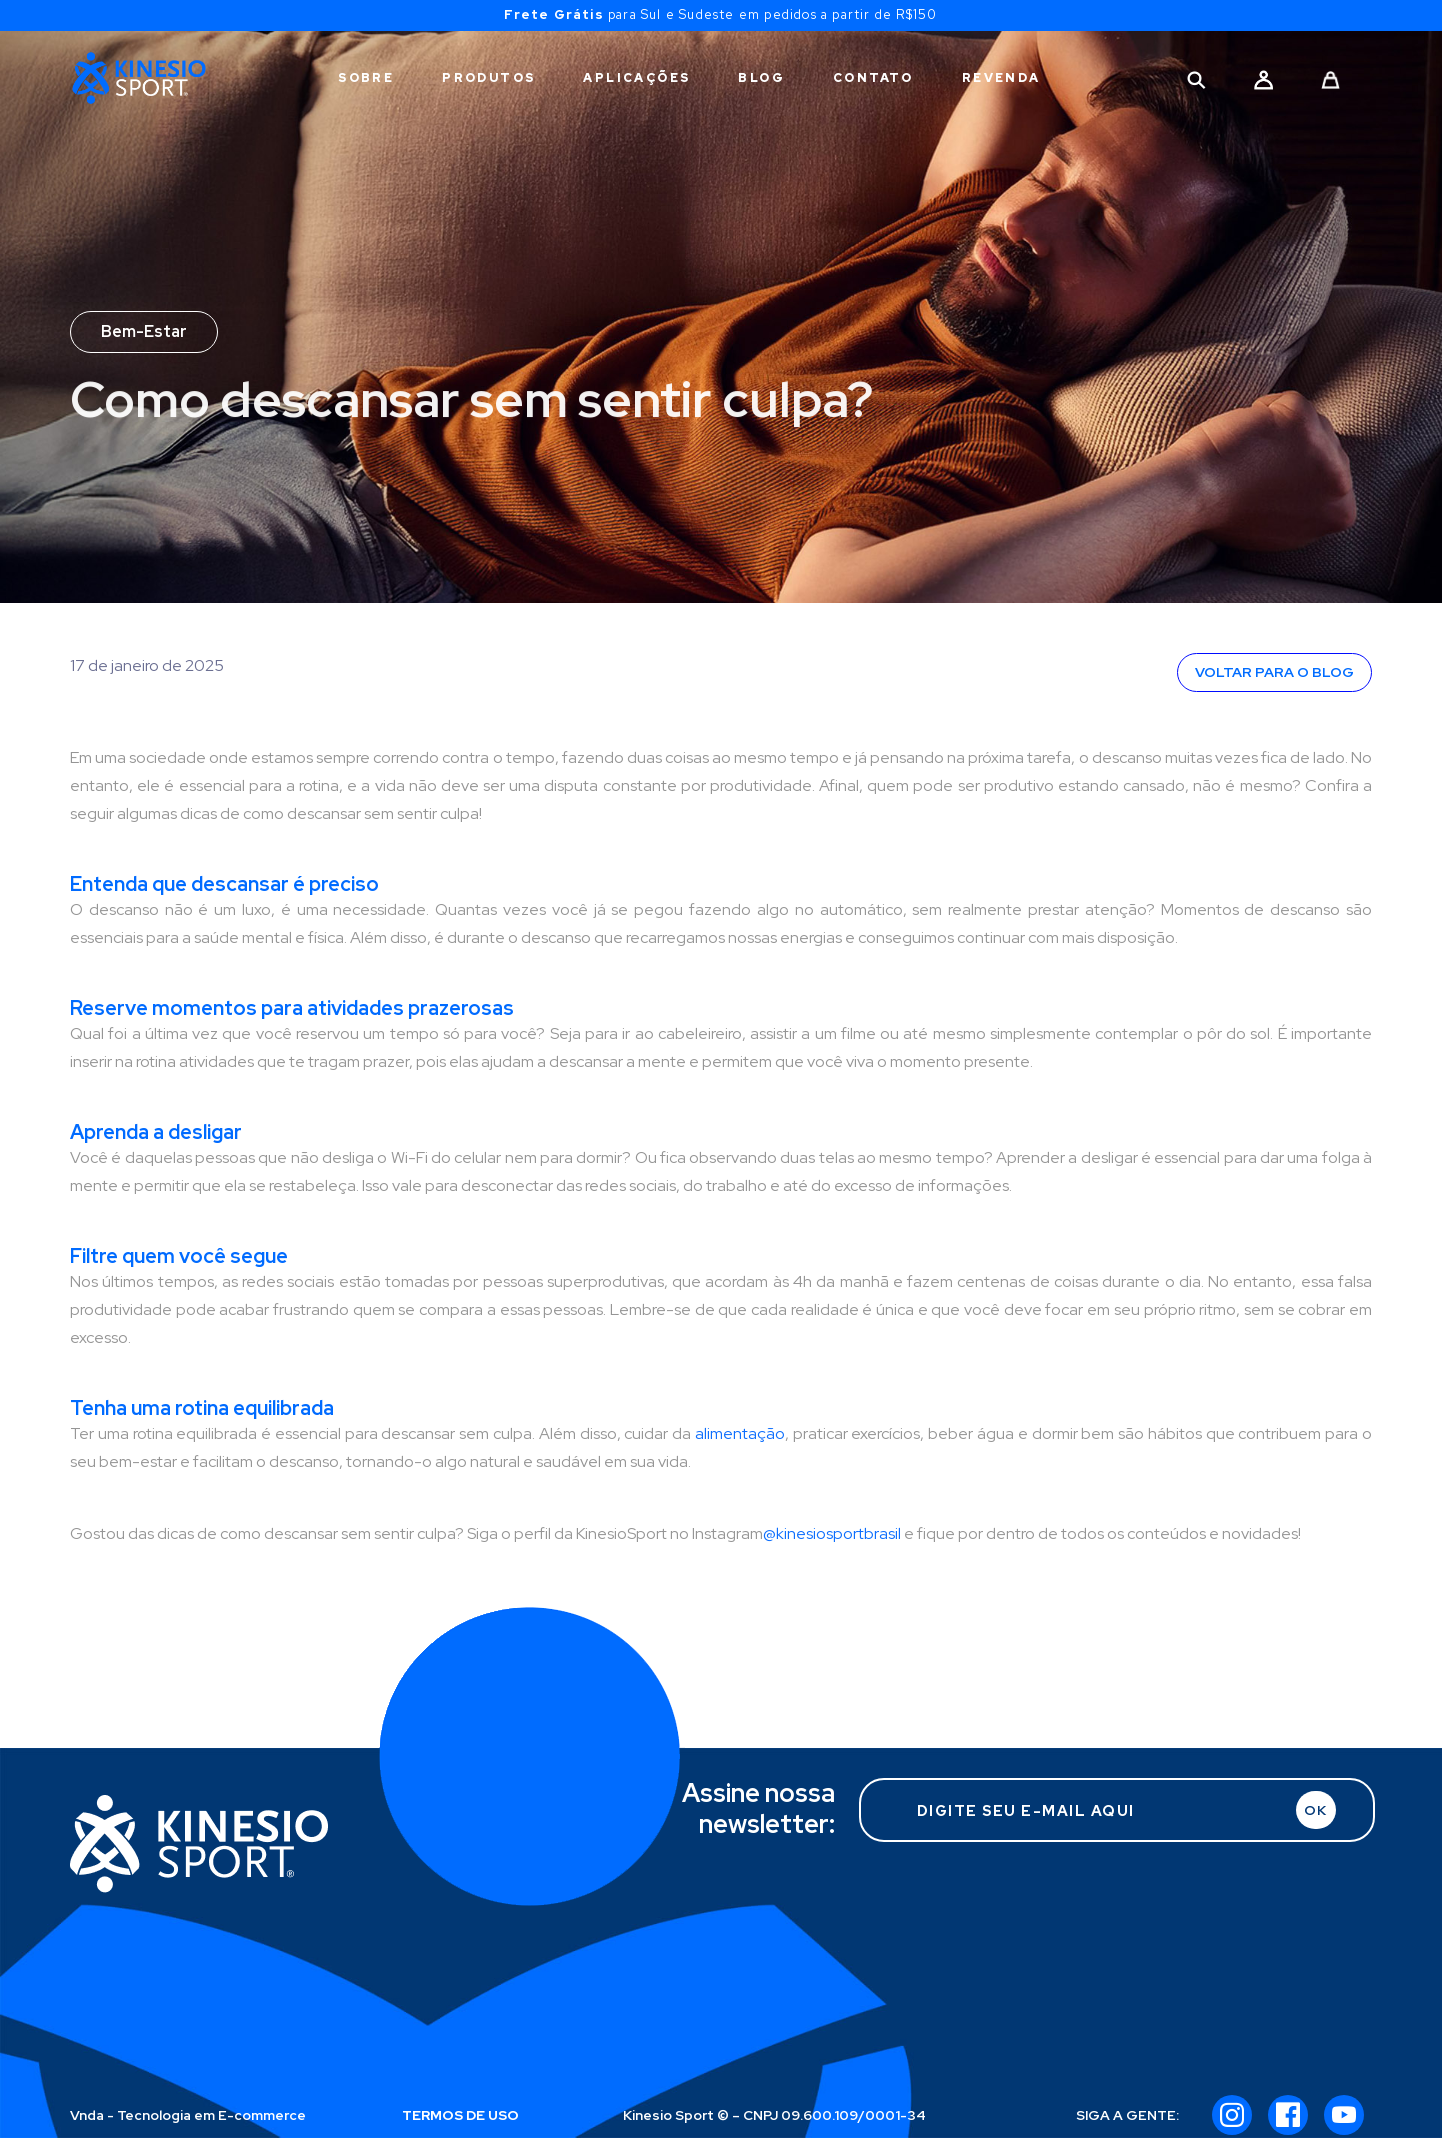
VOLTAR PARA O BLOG (1274, 672)
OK (1315, 1810)
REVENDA (1001, 78)
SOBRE (366, 78)
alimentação (740, 1433)
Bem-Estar (144, 331)
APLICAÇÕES (636, 78)
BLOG (761, 78)
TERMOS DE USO (460, 2115)
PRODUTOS (488, 78)
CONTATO (873, 78)
